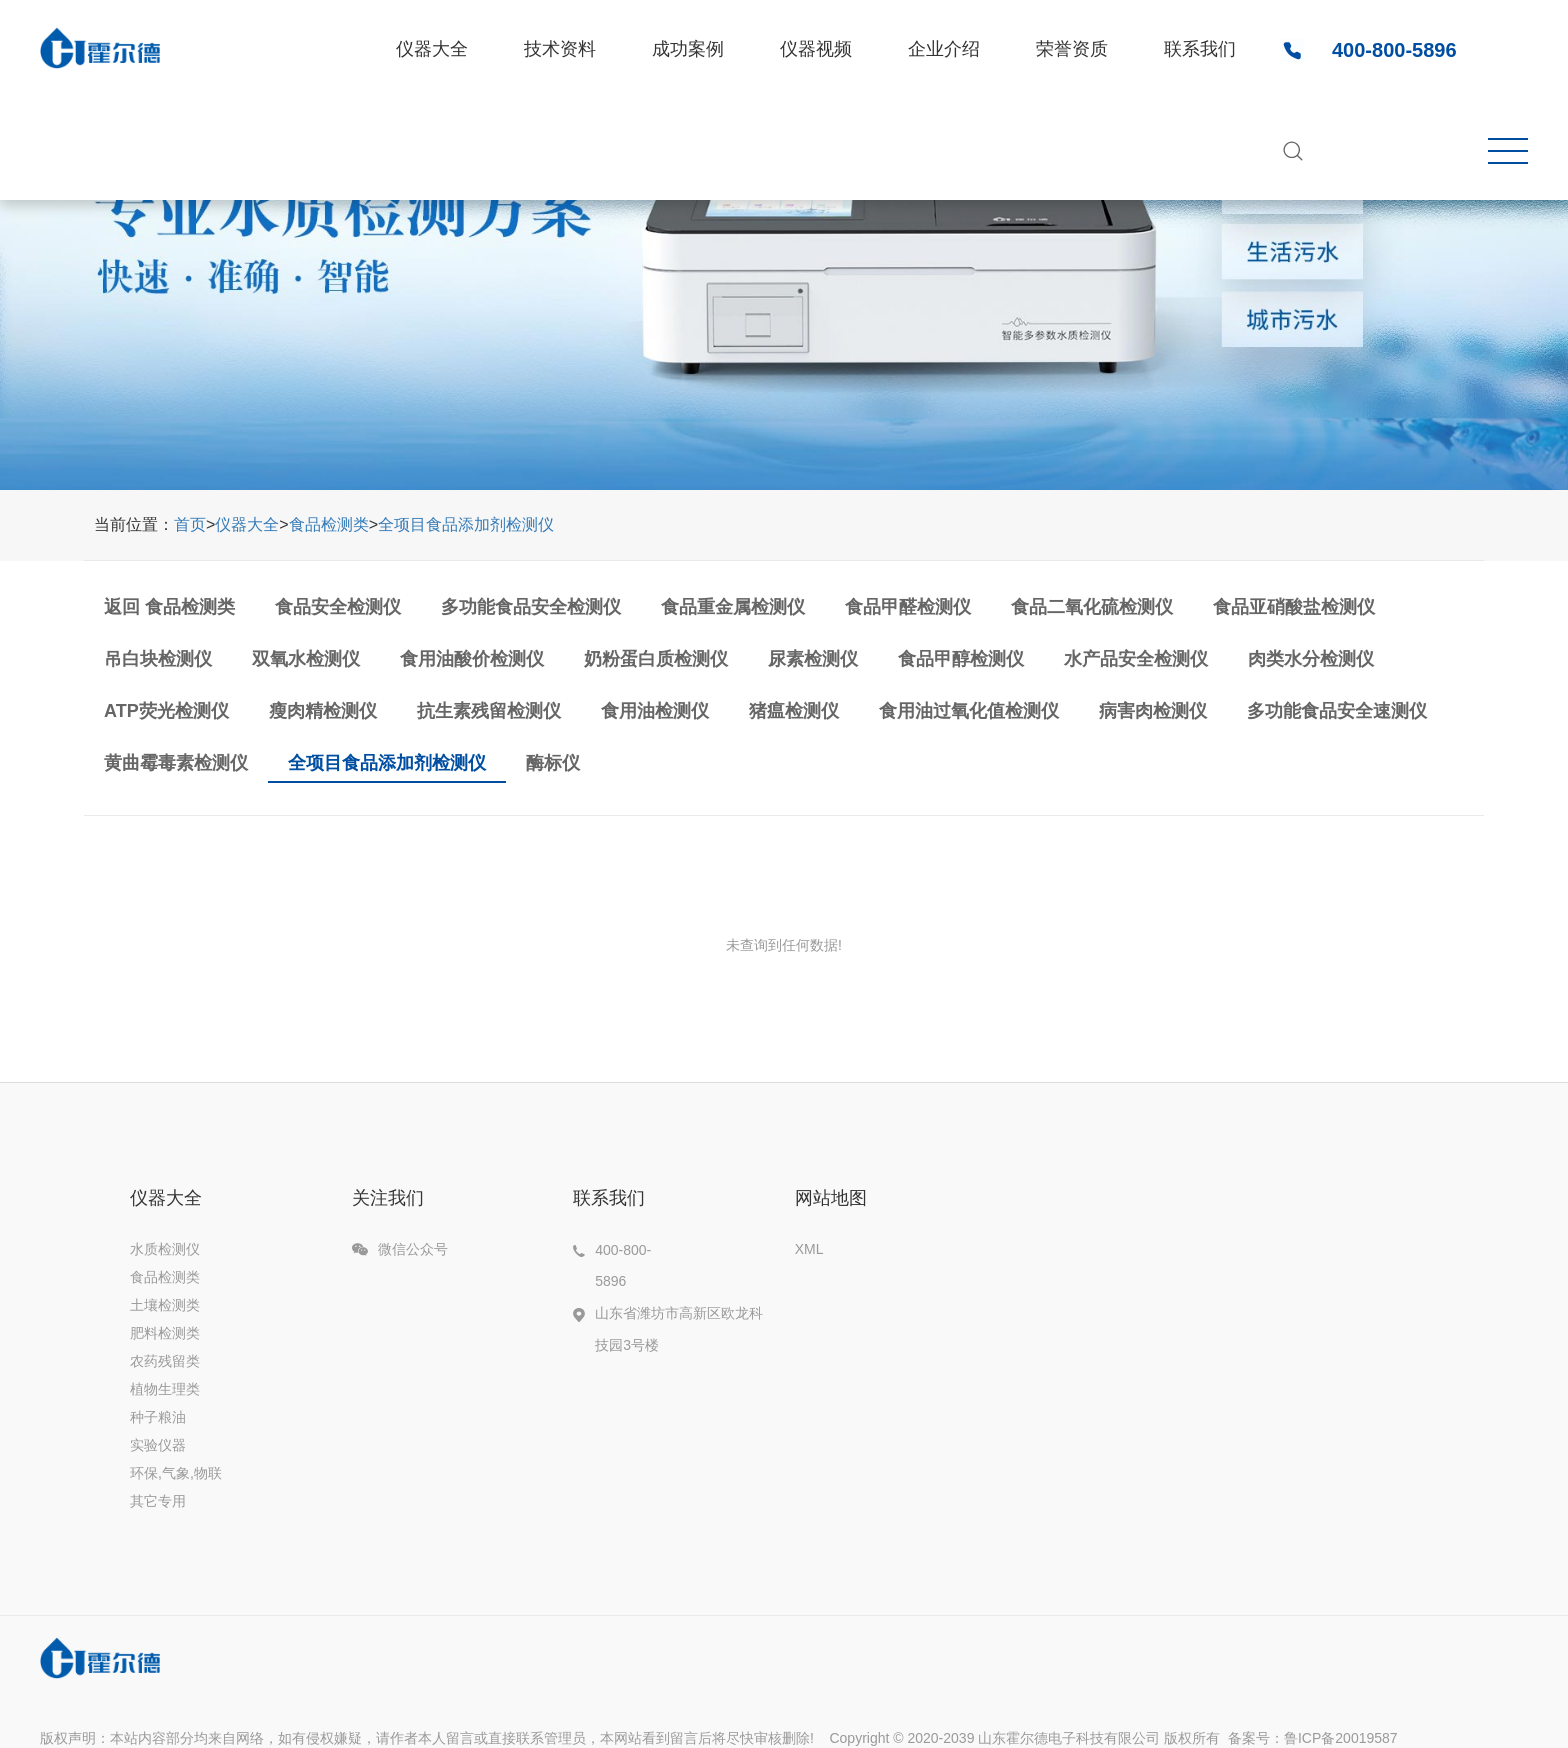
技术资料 (560, 49)
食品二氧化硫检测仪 (1092, 607)
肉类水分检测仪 (1311, 659)
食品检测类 (329, 524)
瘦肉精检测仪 (323, 711)
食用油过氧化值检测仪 (969, 711)
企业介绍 (944, 49)
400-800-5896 (1394, 50)
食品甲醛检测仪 (908, 607)
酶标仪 (553, 763)
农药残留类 (165, 1361)
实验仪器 (158, 1445)
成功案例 (688, 49)
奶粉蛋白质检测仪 (656, 659)
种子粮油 (158, 1417)
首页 (190, 524)
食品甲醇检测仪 (961, 659)
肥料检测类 (165, 1333)
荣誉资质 (1072, 49)
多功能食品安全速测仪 (1337, 711)
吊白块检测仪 (158, 659)
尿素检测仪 (813, 659)
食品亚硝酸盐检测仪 (1294, 607)
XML (809, 1249)
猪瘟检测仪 (794, 711)
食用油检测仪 (655, 711)
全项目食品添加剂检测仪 (466, 524)
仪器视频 (816, 49)
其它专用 (158, 1501)
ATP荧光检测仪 (166, 711)
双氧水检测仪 (306, 659)
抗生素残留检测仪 (489, 711)
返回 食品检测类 (169, 607)
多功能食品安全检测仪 (531, 607)
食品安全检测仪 (338, 607)
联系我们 (1200, 49)
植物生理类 (165, 1389)
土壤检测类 (165, 1305)
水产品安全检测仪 (1136, 659)
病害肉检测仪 (1153, 711)
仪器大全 (432, 49)
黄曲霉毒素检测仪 (176, 763)
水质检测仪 (165, 1249)
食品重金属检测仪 (733, 607)
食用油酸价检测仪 (472, 659)
